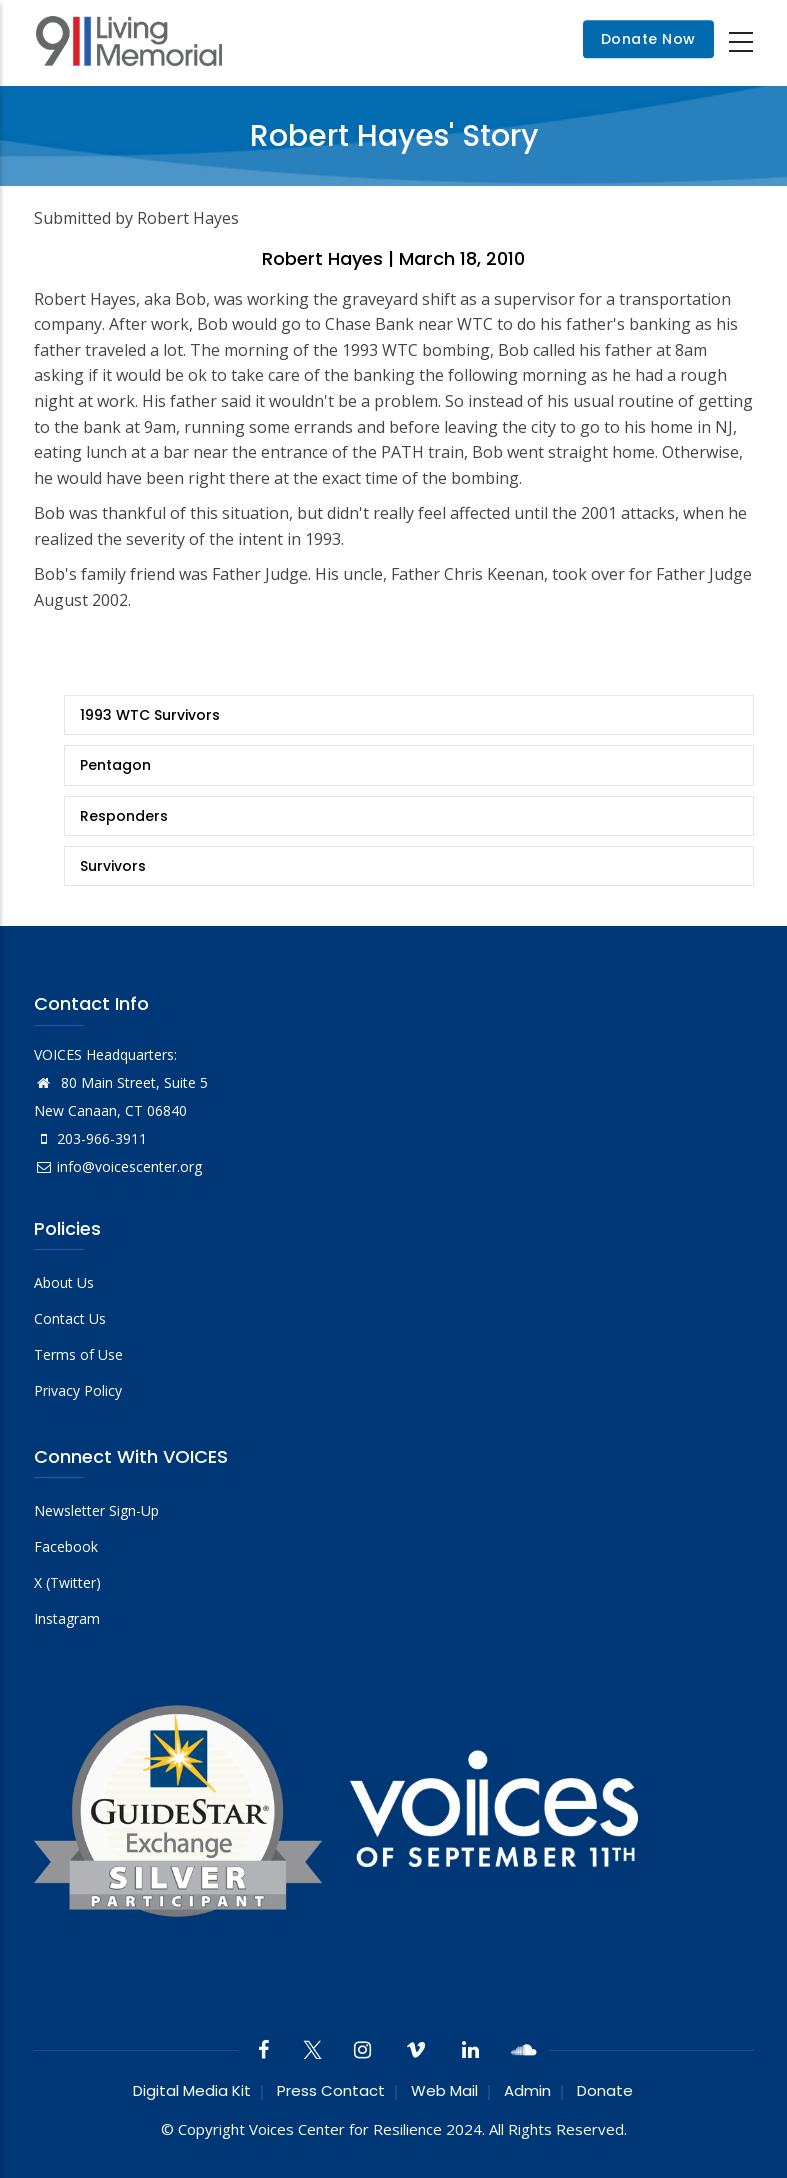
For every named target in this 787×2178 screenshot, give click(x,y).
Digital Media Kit (192, 2090)
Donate (605, 2090)
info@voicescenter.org (118, 1166)
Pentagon (115, 765)
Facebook (66, 1546)
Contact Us (70, 1318)
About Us (64, 1282)
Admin (527, 2090)
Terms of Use (78, 1354)
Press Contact (331, 2090)
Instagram (67, 1618)
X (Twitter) (67, 1582)
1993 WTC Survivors (150, 715)
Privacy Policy (78, 1390)
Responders (124, 816)
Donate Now (648, 40)
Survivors (113, 866)
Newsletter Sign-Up (96, 1510)
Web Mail (444, 2090)
